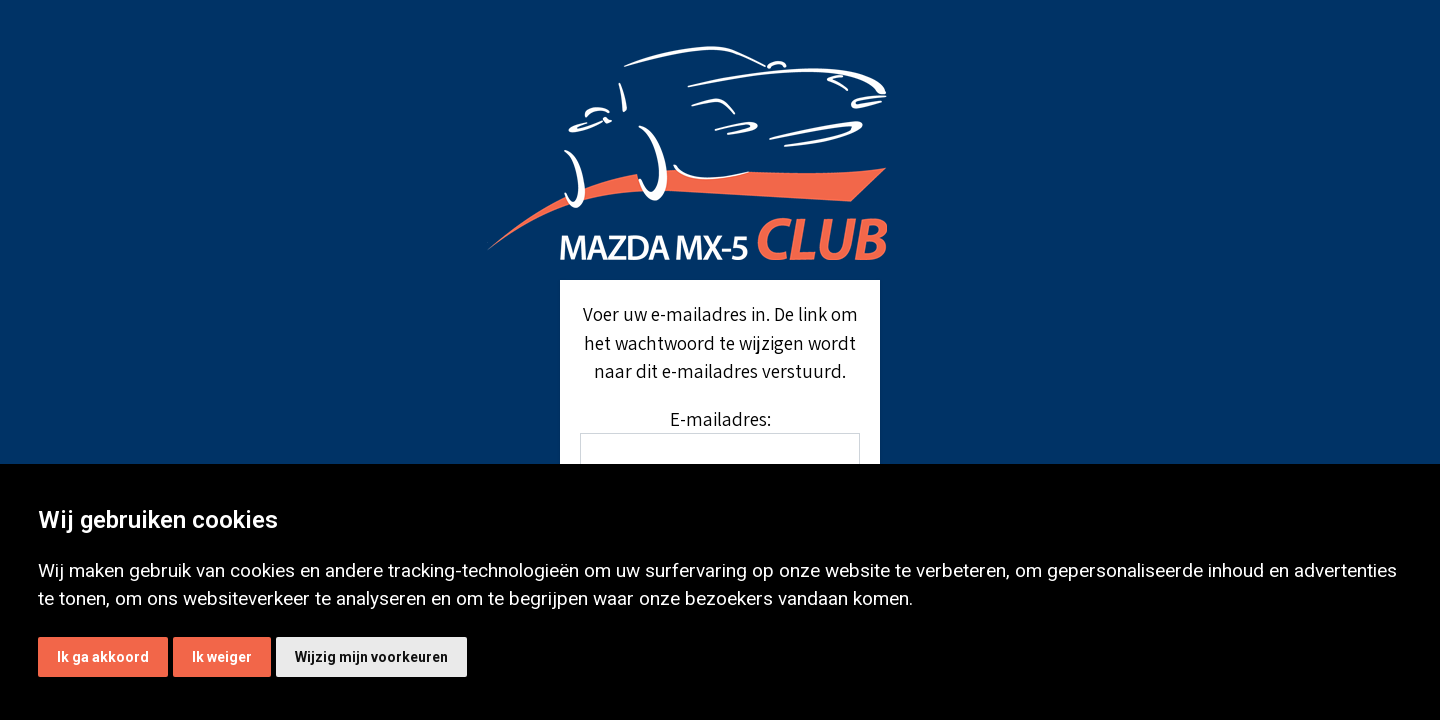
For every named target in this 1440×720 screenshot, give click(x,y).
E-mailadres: (720, 419)
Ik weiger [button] (222, 657)
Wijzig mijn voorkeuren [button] (371, 657)
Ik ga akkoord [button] (103, 657)
